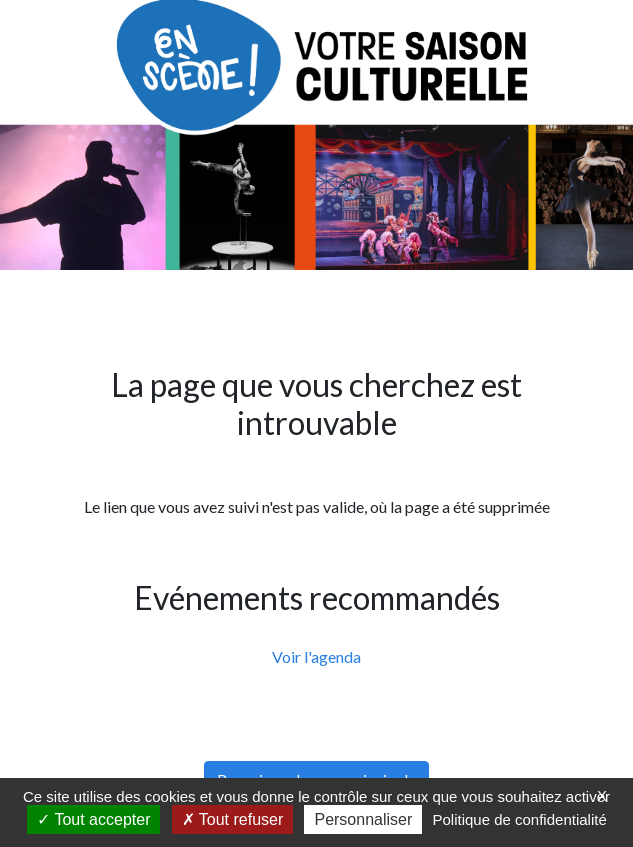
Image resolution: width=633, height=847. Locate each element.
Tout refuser (233, 819)
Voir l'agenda (316, 656)
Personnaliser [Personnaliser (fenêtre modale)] (363, 819)
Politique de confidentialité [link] (519, 819)
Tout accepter (93, 819)
